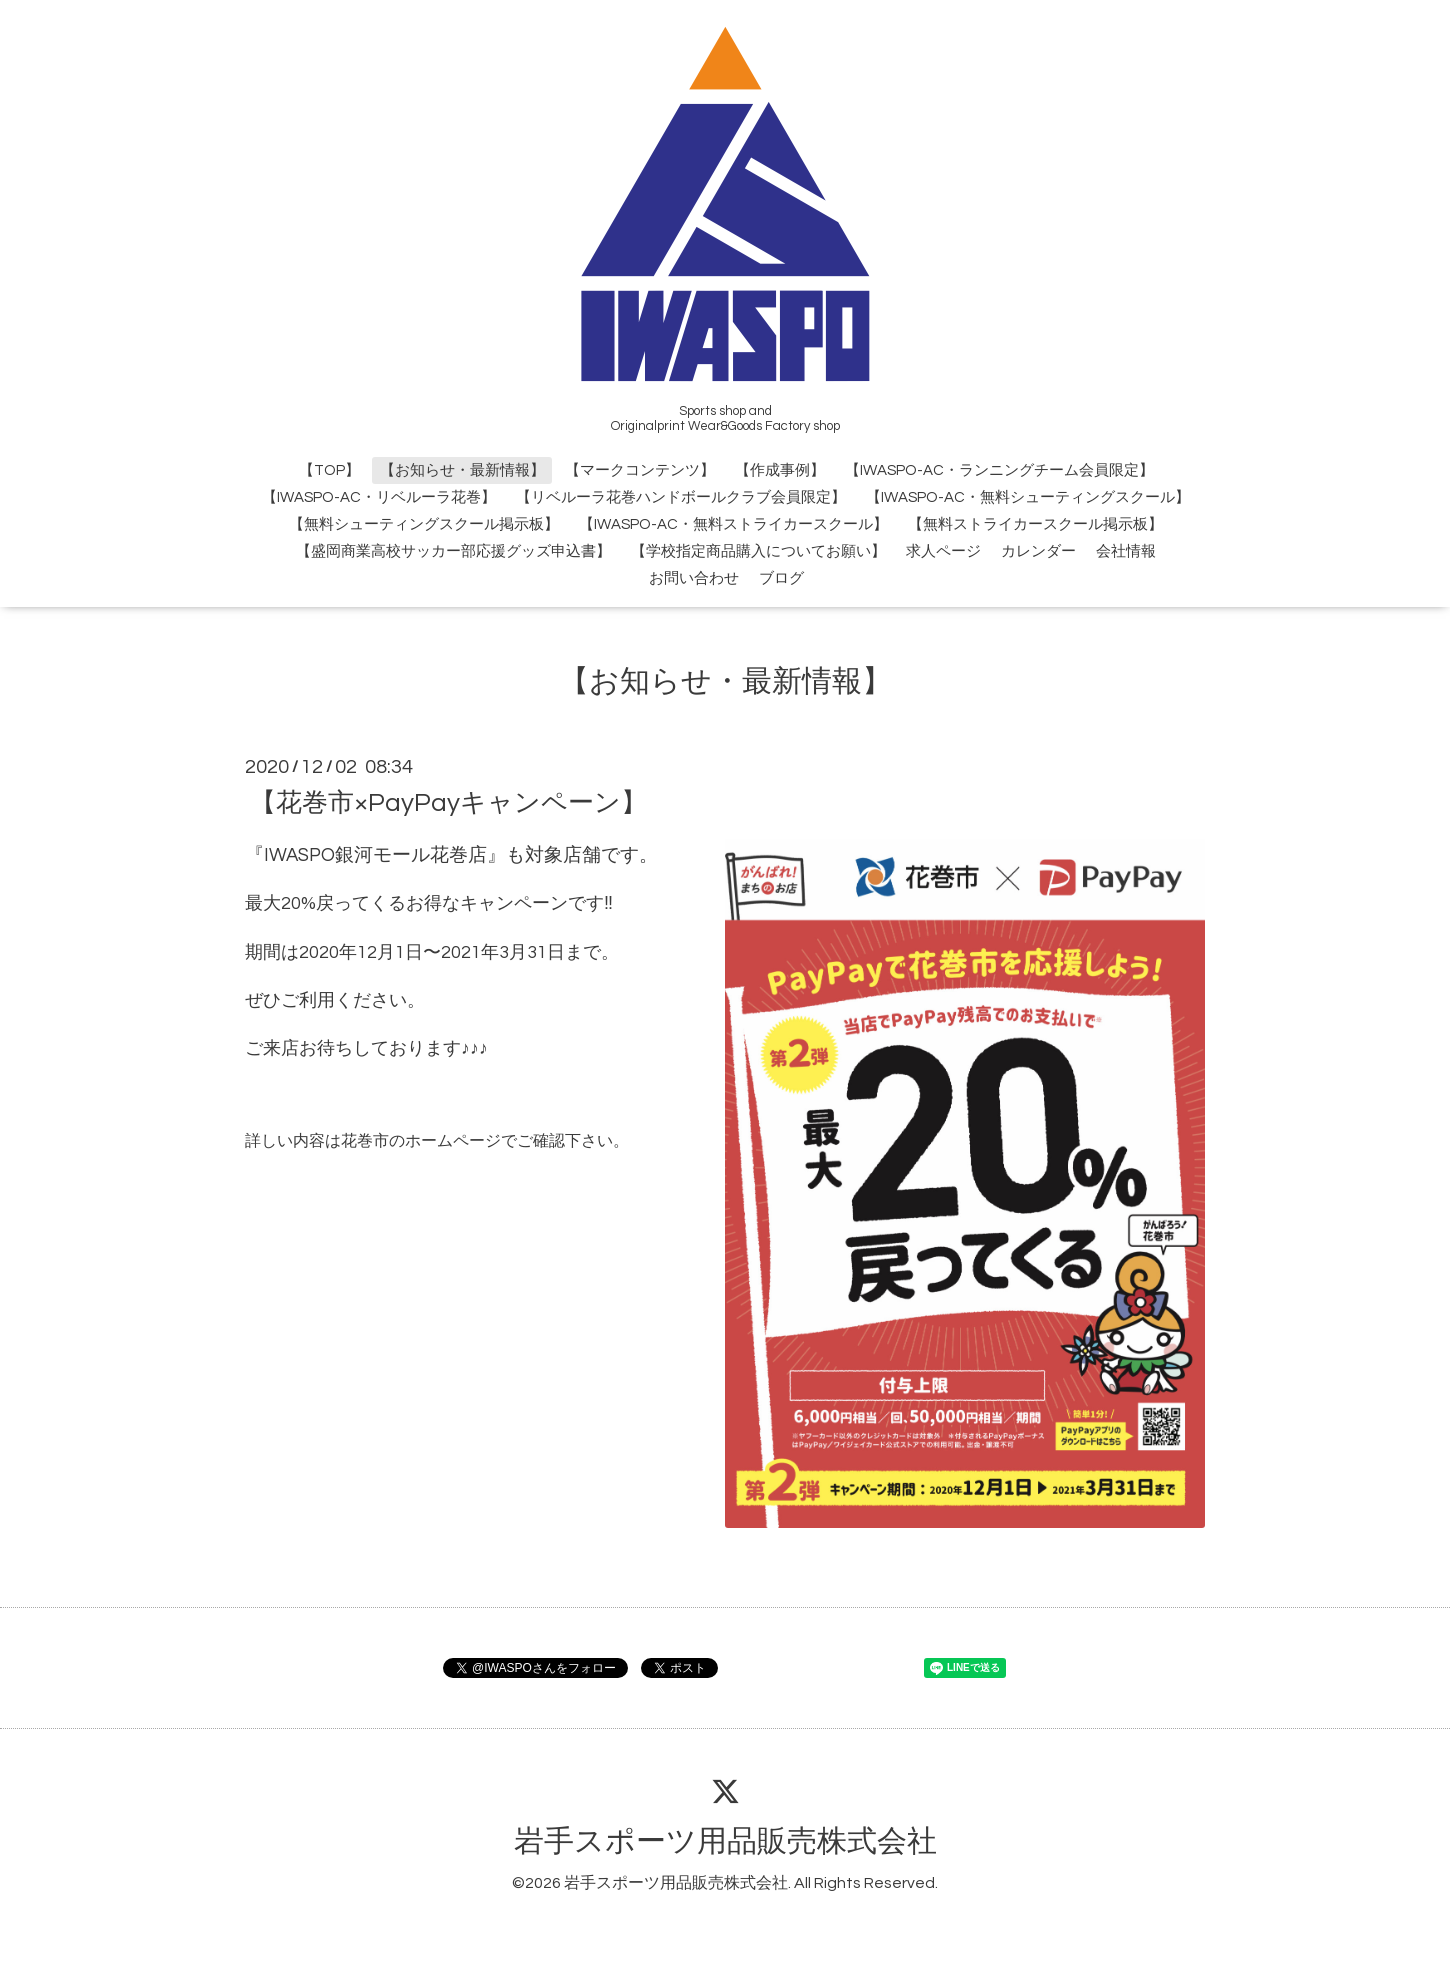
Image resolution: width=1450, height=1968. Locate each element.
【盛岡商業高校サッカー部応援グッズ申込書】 (453, 551)
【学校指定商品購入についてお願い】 (758, 551)
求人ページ (943, 551)
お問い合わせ (694, 578)
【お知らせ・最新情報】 (462, 470)
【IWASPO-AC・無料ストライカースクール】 (733, 524)
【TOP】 (329, 470)
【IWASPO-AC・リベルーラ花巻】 (379, 497)
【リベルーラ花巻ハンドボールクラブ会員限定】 (681, 497)
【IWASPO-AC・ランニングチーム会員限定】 (999, 470)
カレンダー (1038, 551)
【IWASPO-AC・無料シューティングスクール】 (1028, 497)
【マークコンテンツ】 (640, 470)
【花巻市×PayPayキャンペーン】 (448, 802)
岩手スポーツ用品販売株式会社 (725, 1841)
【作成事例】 (780, 470)
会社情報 (1126, 551)
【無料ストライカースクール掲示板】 (1035, 524)
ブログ (781, 578)
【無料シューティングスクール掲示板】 (424, 524)
